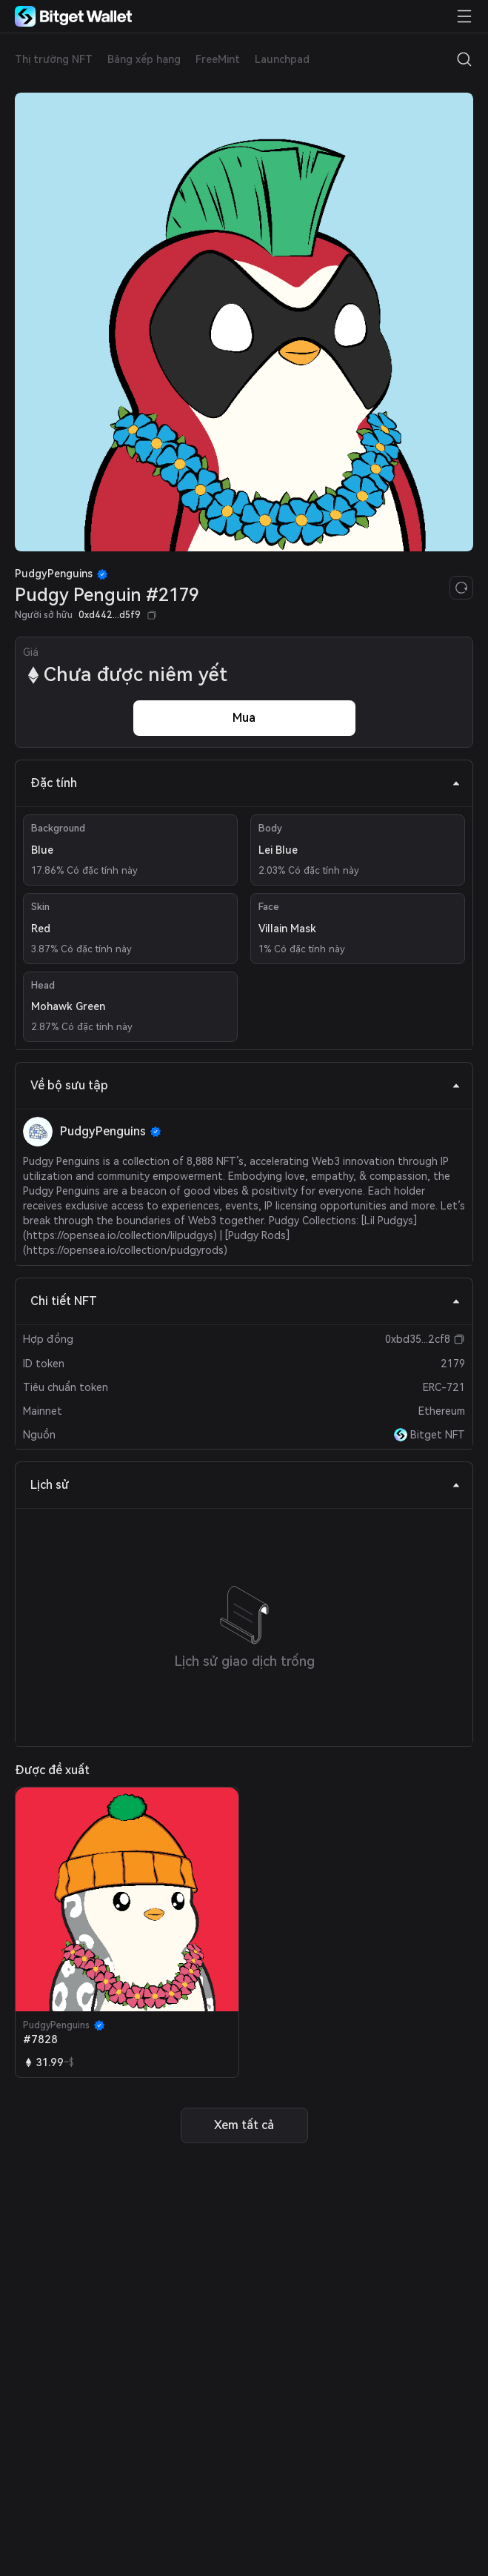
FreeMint (217, 59)
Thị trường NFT (54, 59)
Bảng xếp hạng (144, 59)
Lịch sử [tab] (245, 1485)
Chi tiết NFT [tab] (245, 1301)
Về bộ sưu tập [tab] (245, 1085)
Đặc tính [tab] (245, 783)
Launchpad (282, 59)
